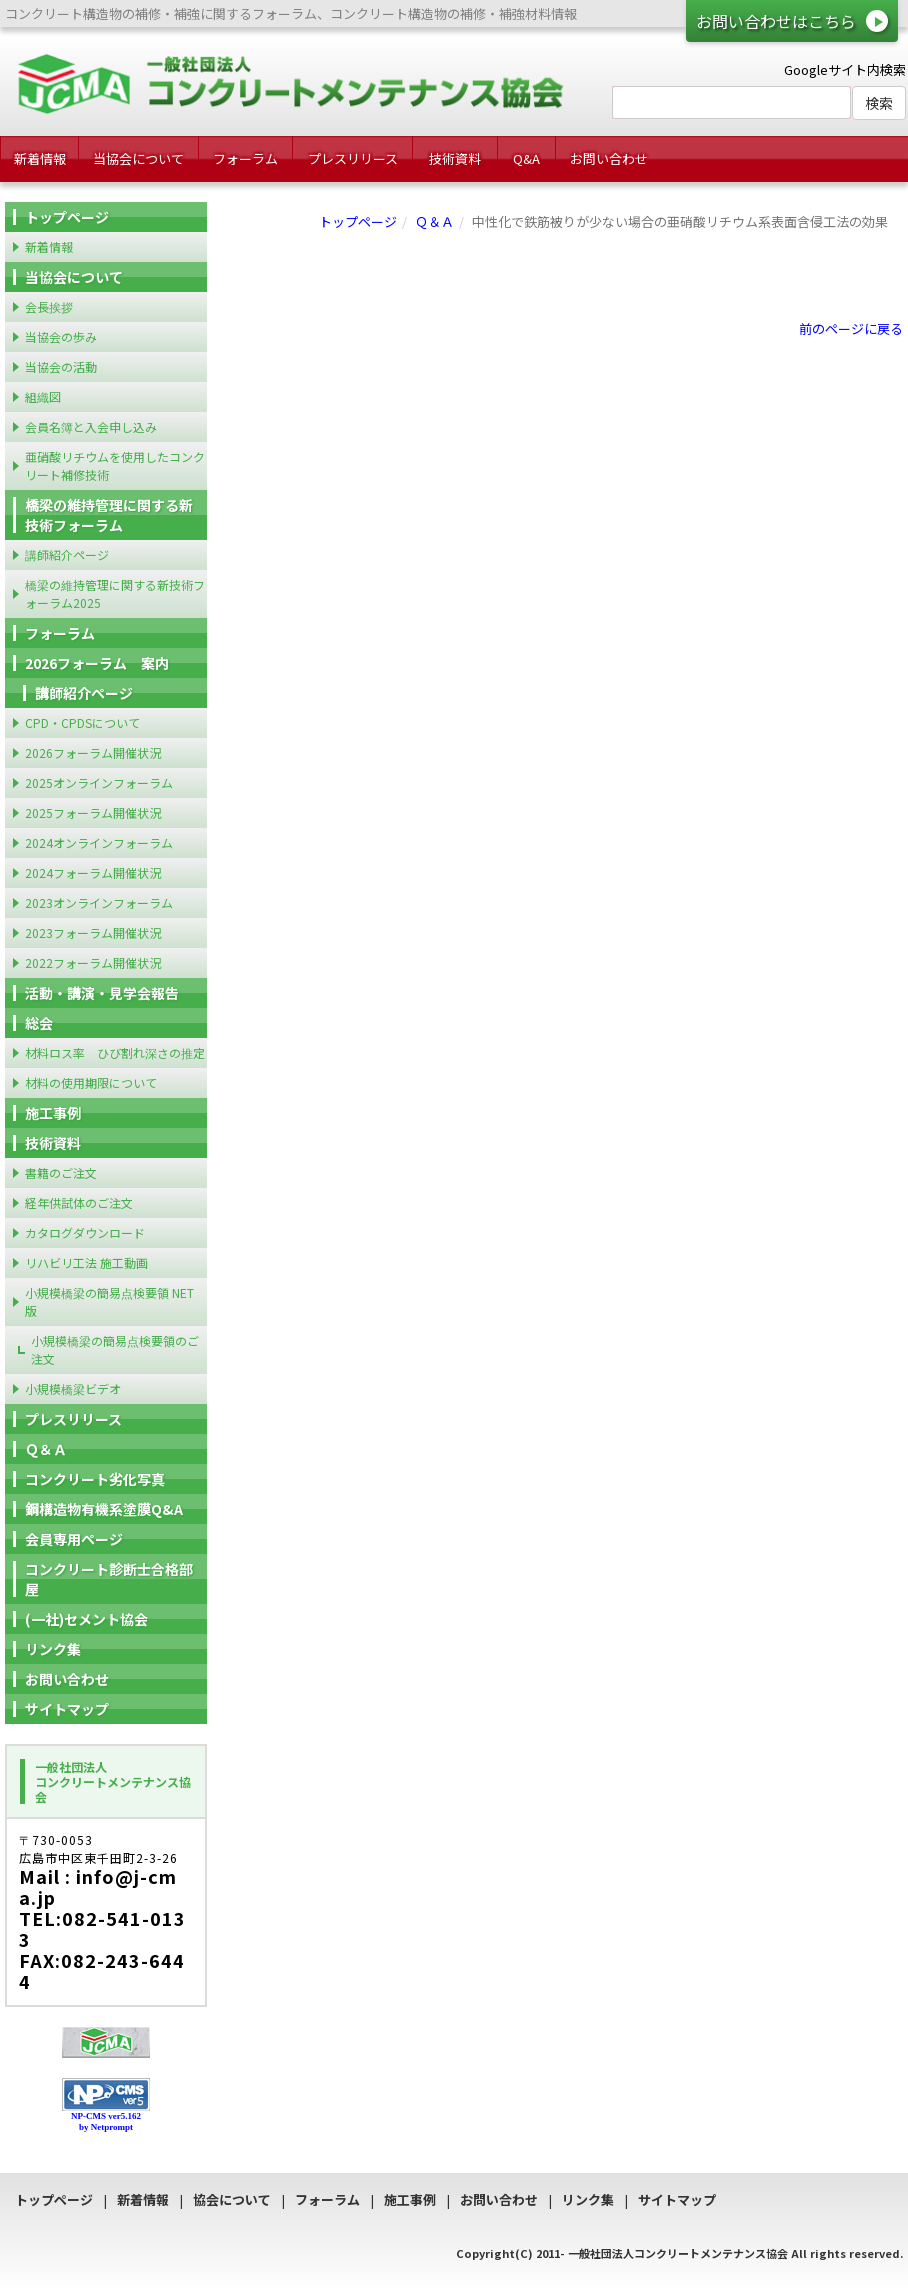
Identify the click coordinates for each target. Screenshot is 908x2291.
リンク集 (53, 1649)
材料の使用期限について (91, 1082)
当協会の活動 (61, 366)
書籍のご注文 (61, 1172)
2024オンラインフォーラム (99, 842)
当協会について (138, 158)
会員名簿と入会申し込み (91, 426)
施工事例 (53, 1113)
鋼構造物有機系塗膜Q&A (104, 1509)
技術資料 (455, 158)
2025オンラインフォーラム (99, 782)
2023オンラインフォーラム (99, 902)
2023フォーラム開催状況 (93, 932)
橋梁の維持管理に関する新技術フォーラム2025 (115, 593)
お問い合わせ (609, 158)
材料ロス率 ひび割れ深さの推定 (115, 1052)
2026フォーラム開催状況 (93, 752)
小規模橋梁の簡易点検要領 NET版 (109, 1301)
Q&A (526, 158)
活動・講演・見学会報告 (102, 993)
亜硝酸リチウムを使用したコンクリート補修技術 (115, 465)
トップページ (358, 221)
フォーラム (245, 158)
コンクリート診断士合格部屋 (109, 1579)
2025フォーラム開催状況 (93, 812)
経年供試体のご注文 (79, 1202)
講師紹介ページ (67, 554)
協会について (232, 2199)
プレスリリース (353, 158)
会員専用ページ (74, 1539)
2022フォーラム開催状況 (93, 962)
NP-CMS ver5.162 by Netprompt (106, 2121)
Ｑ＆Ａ (434, 221)
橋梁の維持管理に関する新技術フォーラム (109, 515)
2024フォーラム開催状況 (93, 872)
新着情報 (40, 158)
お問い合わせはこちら (776, 21)
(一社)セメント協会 (86, 1619)
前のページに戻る (851, 328)
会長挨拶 (49, 306)
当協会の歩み (61, 336)
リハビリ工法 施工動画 (86, 1262)
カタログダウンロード (85, 1232)
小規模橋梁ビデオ (73, 1388)
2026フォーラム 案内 (97, 663)
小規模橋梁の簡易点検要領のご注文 (115, 1349)
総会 (39, 1023)
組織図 (43, 396)
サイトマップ (67, 1709)
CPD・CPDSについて (82, 722)
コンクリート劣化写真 (95, 1479)
